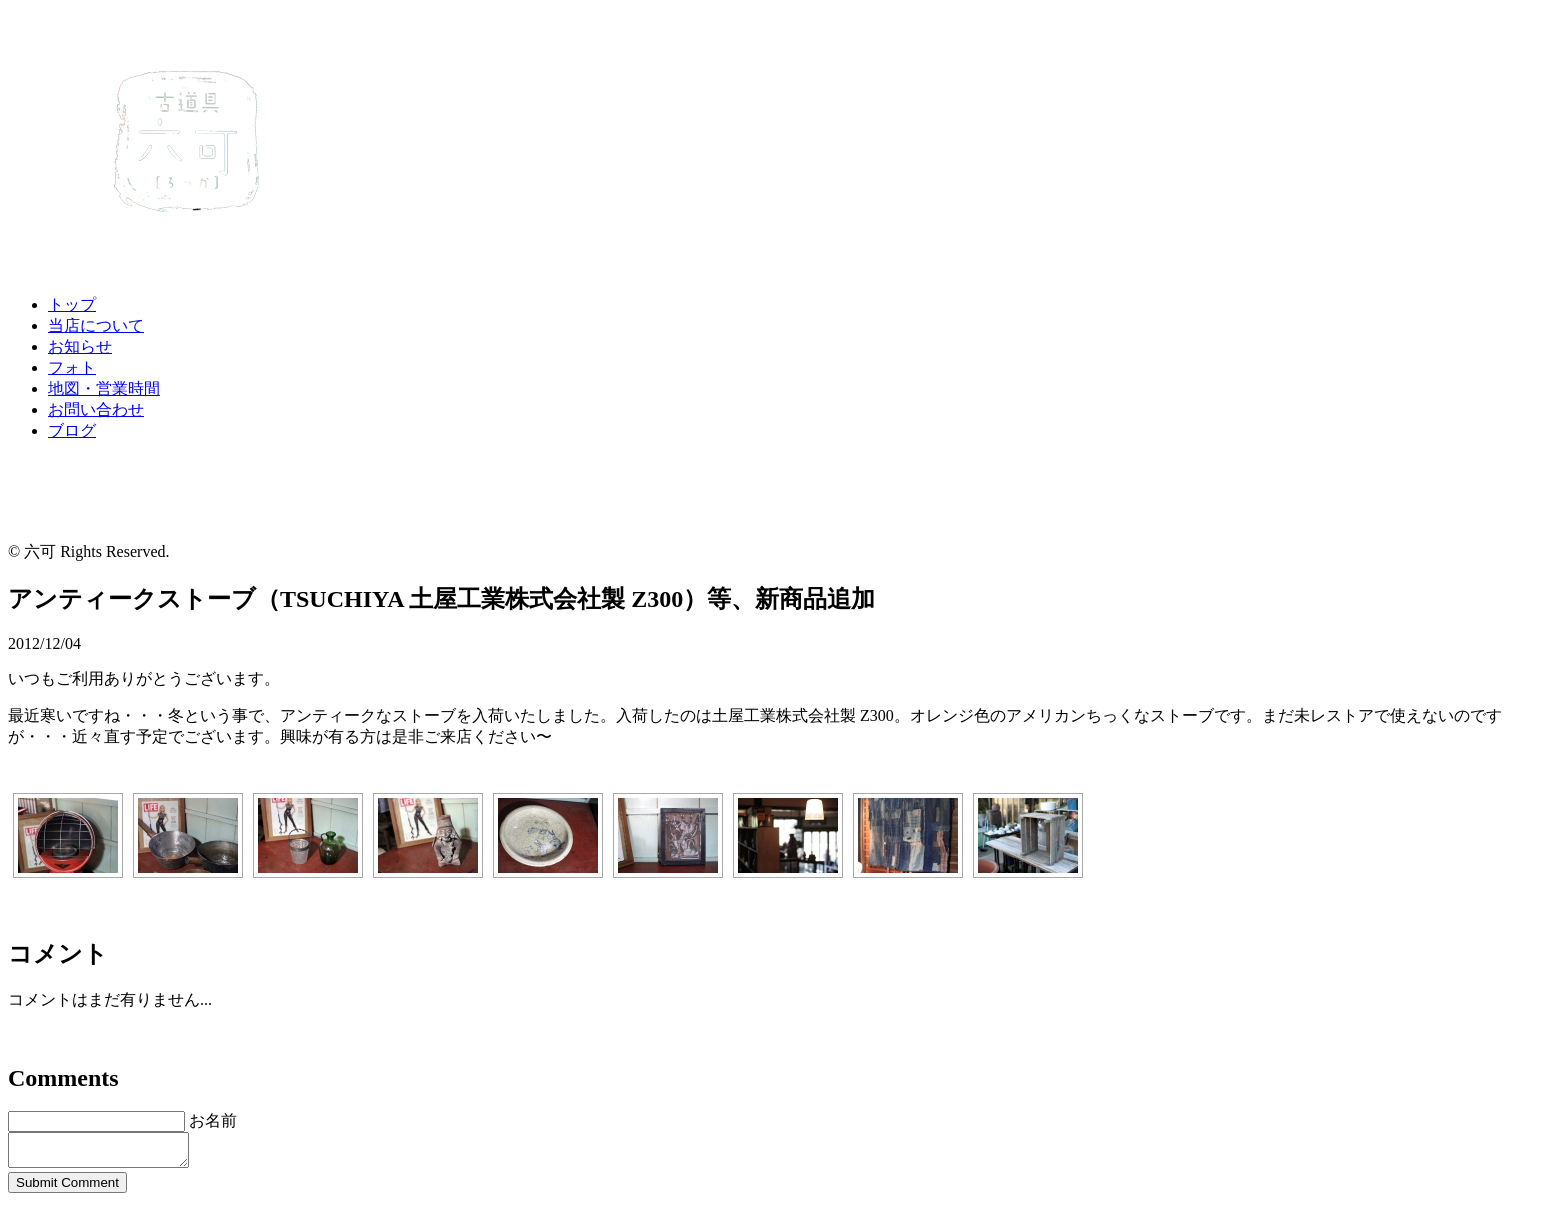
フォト (72, 367)
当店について (96, 325)
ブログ (72, 430)
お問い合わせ (96, 409)
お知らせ (80, 346)
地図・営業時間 (104, 388)
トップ (72, 304)
